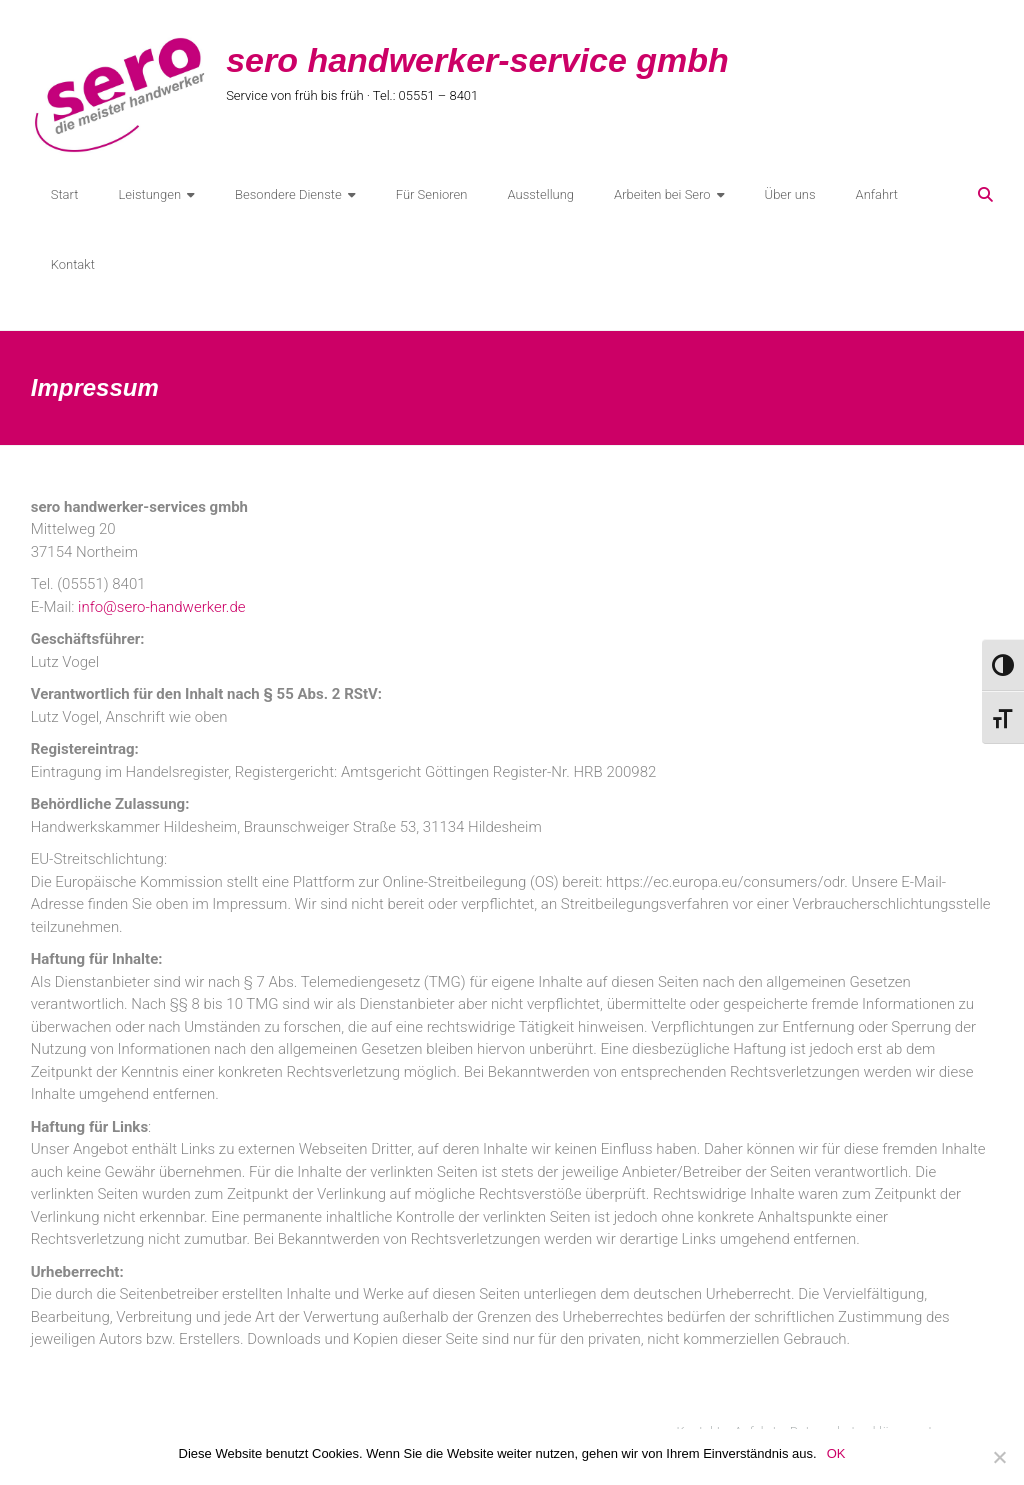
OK (836, 1453)
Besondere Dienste (288, 194)
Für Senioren (432, 194)
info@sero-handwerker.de (161, 607)
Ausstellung (540, 194)
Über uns (790, 194)
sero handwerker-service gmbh (477, 60)
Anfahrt (877, 194)
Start (65, 194)
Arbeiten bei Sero (662, 194)
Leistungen (149, 194)
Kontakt (73, 264)
